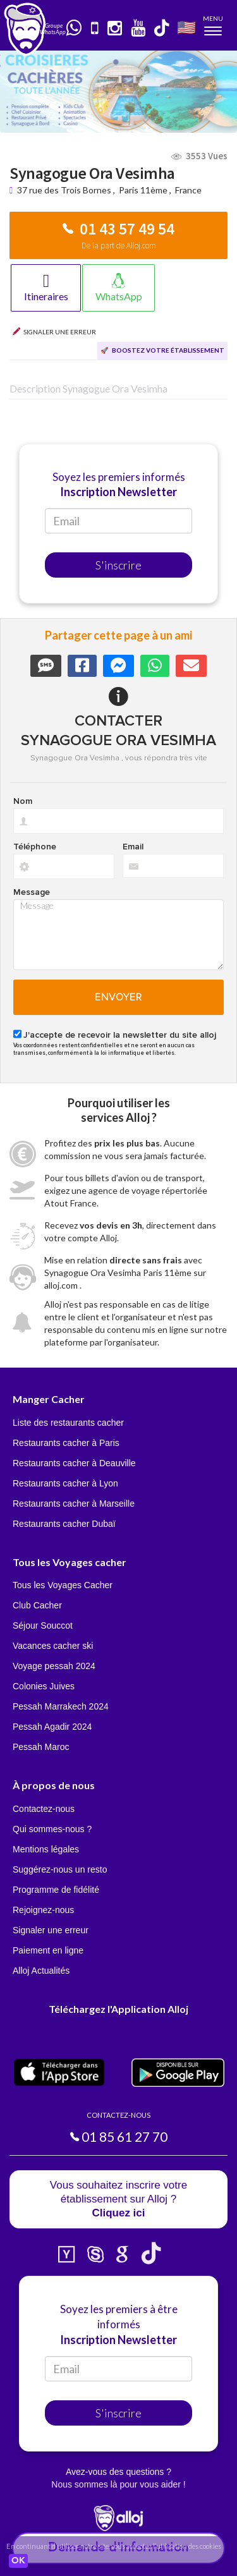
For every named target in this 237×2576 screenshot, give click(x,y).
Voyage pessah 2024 (54, 1666)
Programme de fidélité (56, 1890)
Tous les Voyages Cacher (62, 1585)
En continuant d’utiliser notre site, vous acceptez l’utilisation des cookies (113, 2546)
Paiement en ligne (48, 1950)
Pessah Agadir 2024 (52, 1727)
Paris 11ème (143, 190)
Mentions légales (46, 1849)
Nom (22, 801)
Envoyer (118, 997)
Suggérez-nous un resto (60, 1869)
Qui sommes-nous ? (52, 1829)
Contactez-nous (44, 1809)
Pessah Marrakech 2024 (61, 1706)
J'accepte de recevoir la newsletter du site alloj (119, 1035)
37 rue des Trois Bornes (65, 190)
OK (18, 2560)
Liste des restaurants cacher (68, 1423)
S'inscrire (118, 565)
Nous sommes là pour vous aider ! (118, 2484)
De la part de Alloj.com (119, 245)
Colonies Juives (44, 1686)
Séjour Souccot (43, 1625)
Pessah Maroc (41, 1747)
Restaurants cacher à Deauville (74, 1463)
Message (31, 892)
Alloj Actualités (41, 1970)
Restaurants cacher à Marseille (74, 1503)
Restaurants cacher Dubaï (64, 1524)
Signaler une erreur (50, 1930)
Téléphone (34, 847)
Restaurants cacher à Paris (66, 1443)
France (188, 190)
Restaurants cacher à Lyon (65, 1483)
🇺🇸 (186, 27)
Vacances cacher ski (53, 1646)
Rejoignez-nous (43, 1910)
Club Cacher (37, 1605)
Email (133, 847)
